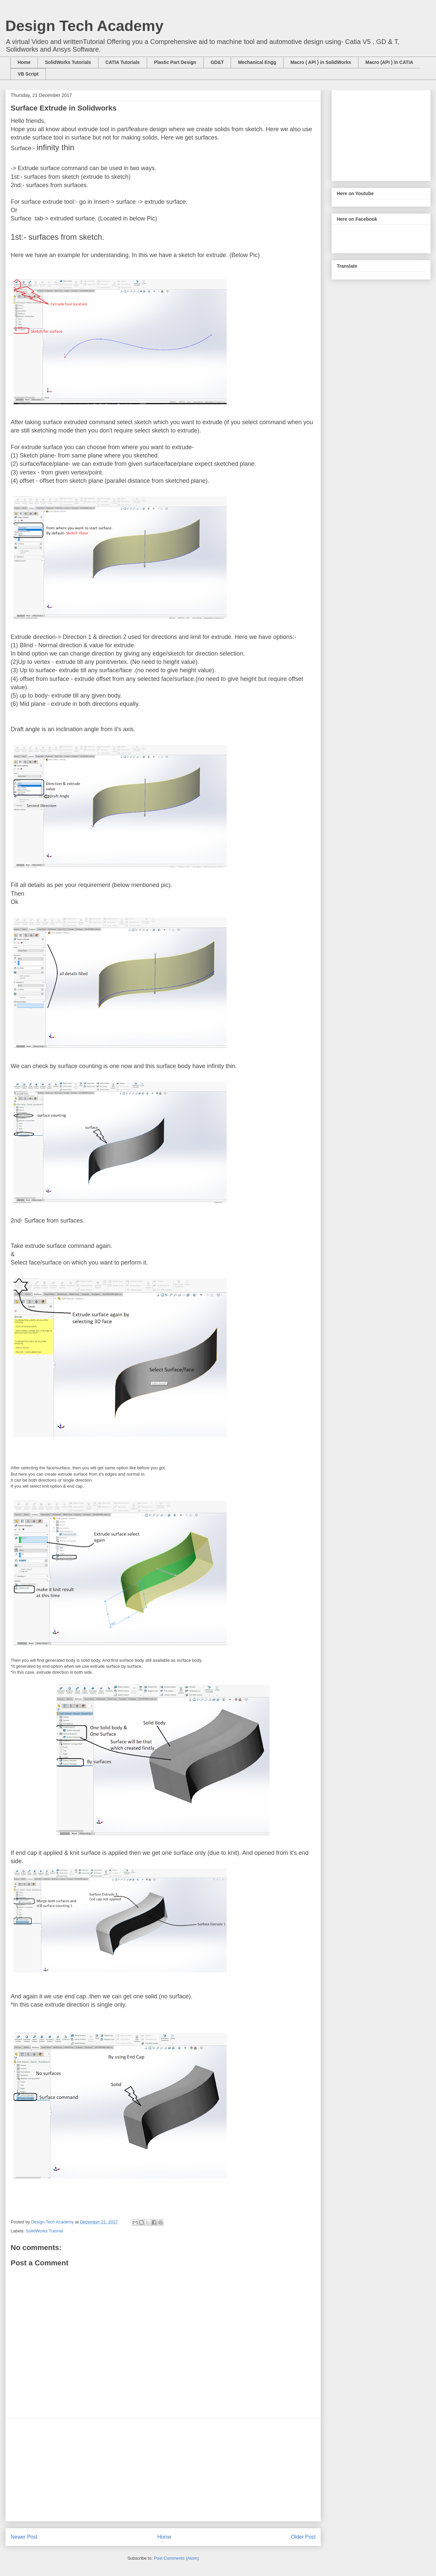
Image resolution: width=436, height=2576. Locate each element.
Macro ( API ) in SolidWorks (321, 62)
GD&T (217, 62)
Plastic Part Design (175, 62)
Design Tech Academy (84, 25)
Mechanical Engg (257, 62)
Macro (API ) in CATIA (389, 62)
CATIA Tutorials (123, 62)
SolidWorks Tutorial (44, 2230)
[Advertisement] (163, 2469)
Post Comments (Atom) (176, 2558)
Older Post (303, 2537)
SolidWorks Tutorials (68, 62)
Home (24, 62)
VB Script (28, 74)
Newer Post (24, 2537)
